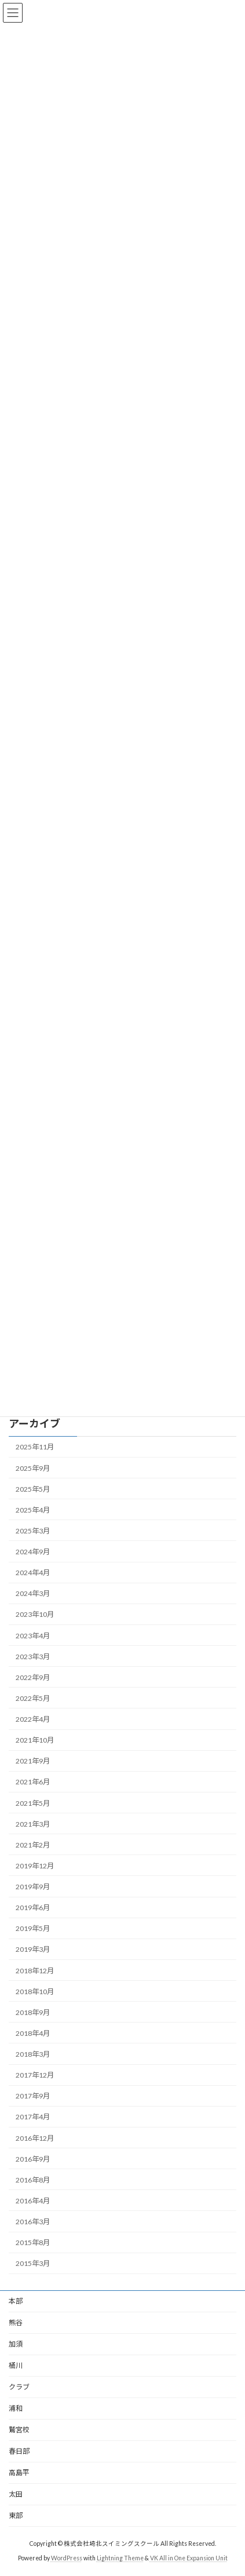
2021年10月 (35, 1740)
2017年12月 (35, 2075)
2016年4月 (33, 2200)
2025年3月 (33, 1530)
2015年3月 (33, 2263)
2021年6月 (33, 1782)
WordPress (66, 2558)
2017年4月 (33, 2117)
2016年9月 (33, 2159)
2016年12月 (35, 2138)
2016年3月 (33, 2221)
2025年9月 (33, 1468)
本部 (16, 2301)
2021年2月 (33, 1845)
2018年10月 (35, 1991)
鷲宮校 (19, 2429)
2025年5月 (33, 1489)
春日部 (19, 2451)
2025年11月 (35, 1447)
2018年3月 (33, 2054)
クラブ (19, 2386)
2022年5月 (33, 1698)
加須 (16, 2344)
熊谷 (16, 2322)
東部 (16, 2515)
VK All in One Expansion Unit (189, 2558)
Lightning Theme (120, 2558)
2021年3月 (33, 1824)
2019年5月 (33, 1928)
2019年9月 (33, 1886)
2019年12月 (35, 1865)
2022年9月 (33, 1677)
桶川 (16, 2365)
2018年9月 (33, 2012)
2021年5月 (33, 1803)
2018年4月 (33, 2033)
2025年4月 (33, 1510)
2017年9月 (33, 2096)
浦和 (16, 2408)
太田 (16, 2494)
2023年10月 (35, 1615)
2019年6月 (33, 1907)
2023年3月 (33, 1656)
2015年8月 (33, 2242)
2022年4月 (33, 1719)
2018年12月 (35, 1970)
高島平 (19, 2472)
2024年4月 (33, 1572)
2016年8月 (33, 2180)
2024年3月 (33, 1593)
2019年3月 (33, 1949)
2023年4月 (33, 1635)
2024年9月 (33, 1551)
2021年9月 (33, 1761)
